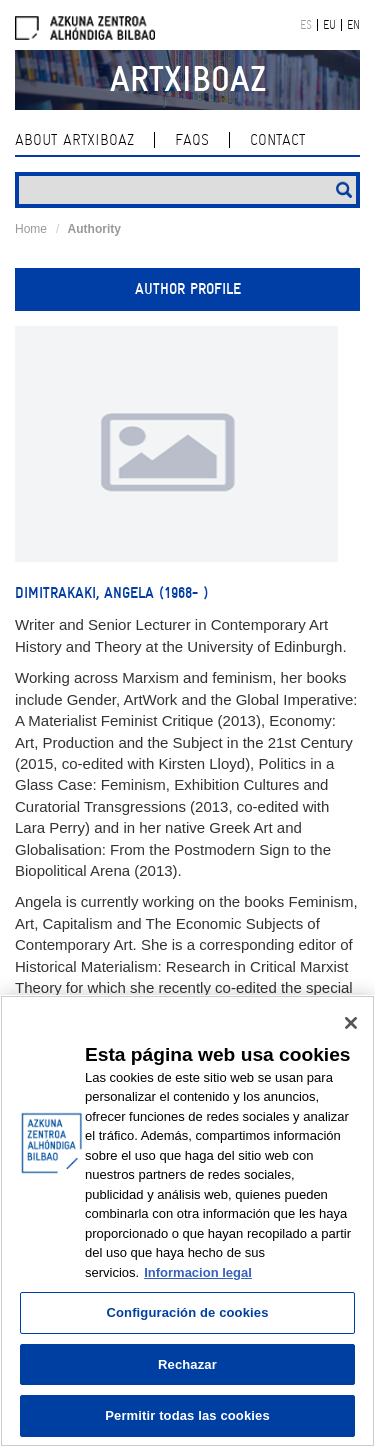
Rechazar (187, 1364)
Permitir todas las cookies (187, 1415)
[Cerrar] (351, 1023)
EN (353, 25)
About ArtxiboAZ (74, 140)
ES (306, 25)
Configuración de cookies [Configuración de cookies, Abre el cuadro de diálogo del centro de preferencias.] (187, 1312)
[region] (187, 1221)
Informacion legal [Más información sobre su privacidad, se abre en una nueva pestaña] (198, 1272)
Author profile (188, 289)
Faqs (192, 140)
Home (31, 229)
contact (277, 140)
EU (329, 25)
